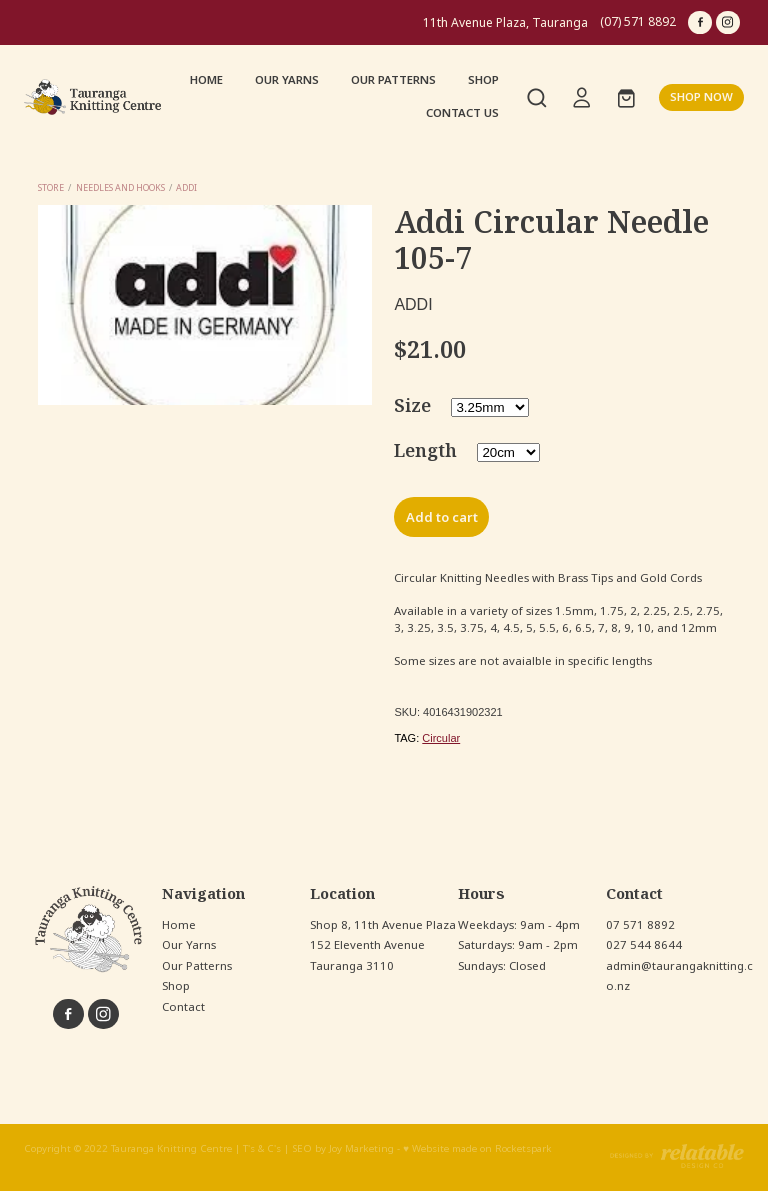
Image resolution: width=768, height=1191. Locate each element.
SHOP (483, 80)
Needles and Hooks (120, 187)
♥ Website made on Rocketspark (477, 1149)
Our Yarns (189, 945)
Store (51, 187)
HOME (206, 80)
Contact (183, 1007)
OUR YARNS (287, 80)
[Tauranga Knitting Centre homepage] (96, 97)
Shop (176, 986)
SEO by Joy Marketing (343, 1149)
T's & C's (262, 1149)
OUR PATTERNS (393, 80)
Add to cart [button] (442, 517)
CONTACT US (462, 113)
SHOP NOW (701, 97)
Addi (186, 187)
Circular (441, 738)
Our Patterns (197, 966)
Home (179, 925)
